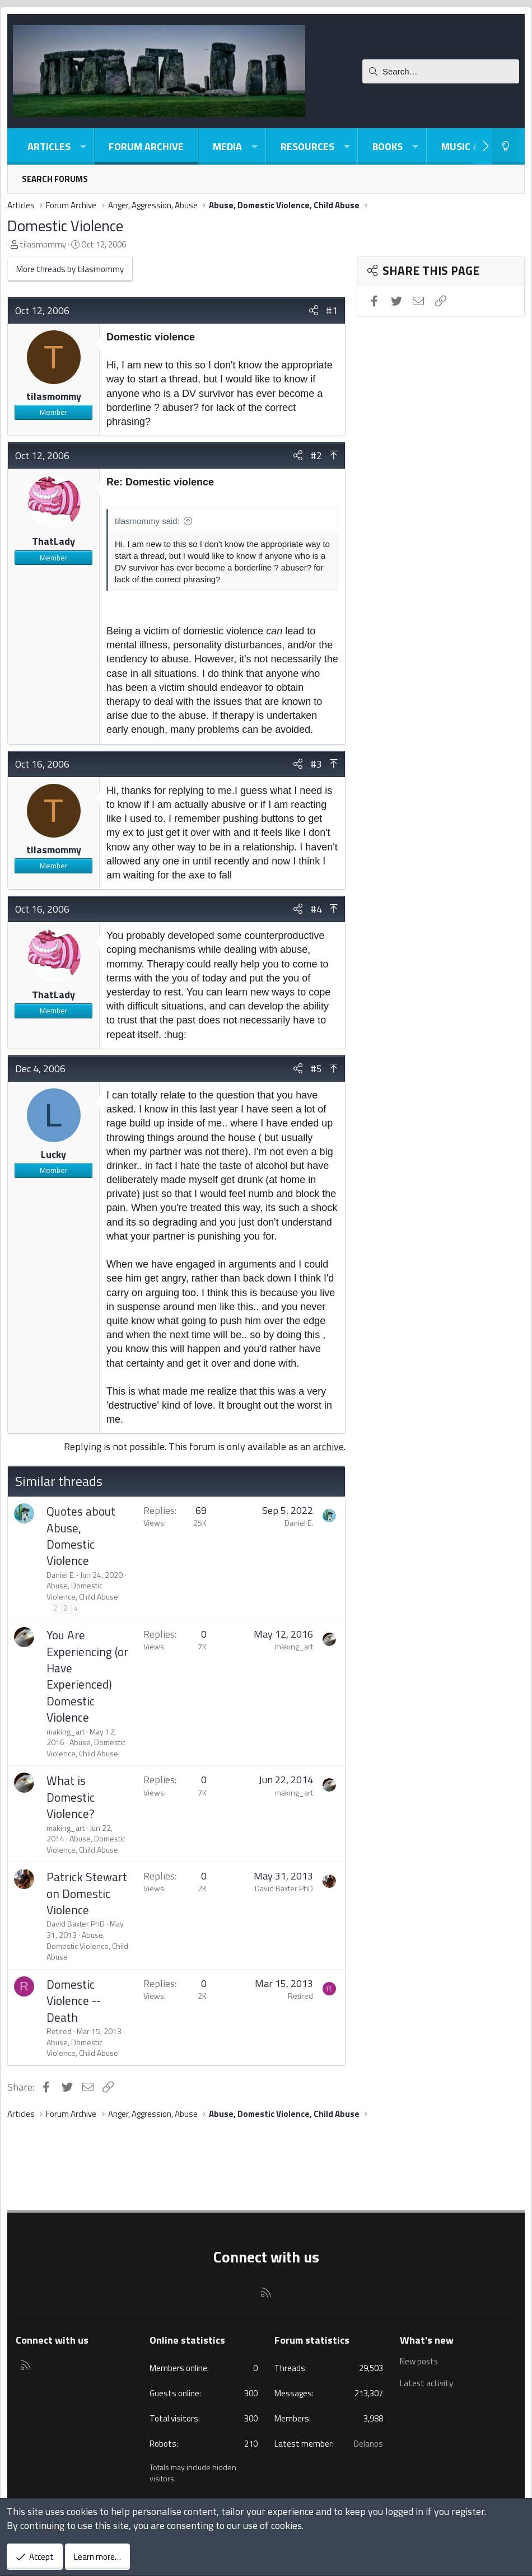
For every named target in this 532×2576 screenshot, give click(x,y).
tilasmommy (43, 244)
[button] (83, 146)
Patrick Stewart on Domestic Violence (86, 1893)
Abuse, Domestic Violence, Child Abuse (82, 1590)
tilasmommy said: (147, 521)
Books (387, 146)
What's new (427, 2340)
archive (328, 1446)
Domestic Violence (65, 225)
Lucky (53, 1154)
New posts (419, 2361)
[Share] (313, 310)
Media (227, 146)
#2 (316, 455)
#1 (332, 310)
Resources (307, 146)
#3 (316, 764)
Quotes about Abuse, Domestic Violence (80, 1535)
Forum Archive (146, 146)
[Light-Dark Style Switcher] (505, 146)
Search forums (55, 178)
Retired (59, 2031)
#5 (316, 1068)
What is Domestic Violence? (70, 1796)
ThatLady (53, 541)
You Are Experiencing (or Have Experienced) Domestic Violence (87, 1676)
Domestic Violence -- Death (73, 2000)
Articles (49, 146)
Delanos (368, 2443)
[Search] (440, 71)
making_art (65, 1731)
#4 (316, 909)
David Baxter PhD (75, 1923)
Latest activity (427, 2383)
